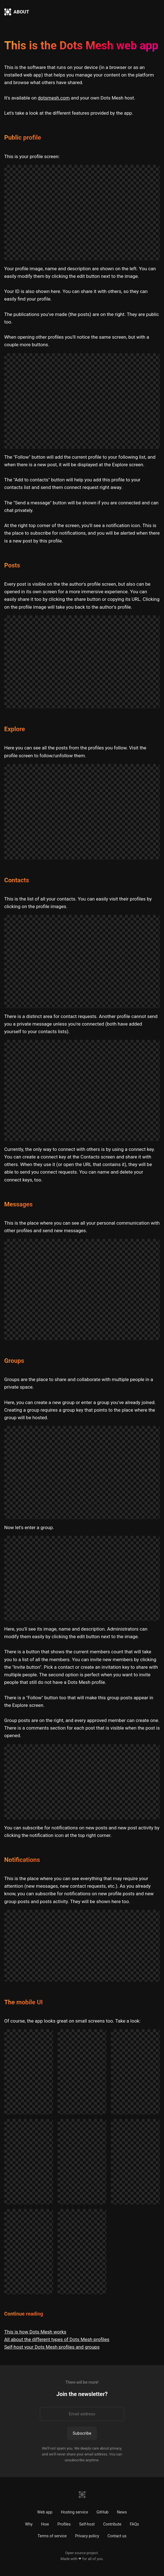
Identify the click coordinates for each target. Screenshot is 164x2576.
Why (29, 2524)
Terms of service (52, 2536)
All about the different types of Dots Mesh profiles (56, 2339)
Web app (44, 2512)
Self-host (87, 2524)
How (45, 2524)
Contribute (112, 2524)
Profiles (63, 2524)
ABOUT (21, 12)
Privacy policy (87, 2536)
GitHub (102, 2512)
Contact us (117, 2536)
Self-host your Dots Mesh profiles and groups (51, 2347)
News (122, 2512)
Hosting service (74, 2512)
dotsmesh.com (54, 98)
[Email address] (82, 2414)
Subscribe (82, 2433)
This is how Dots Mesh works (35, 2332)
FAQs (134, 2524)
